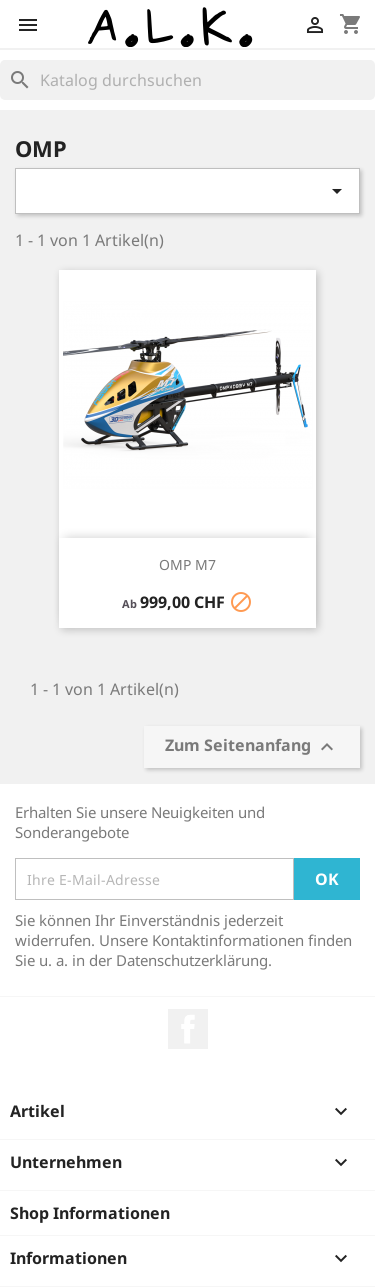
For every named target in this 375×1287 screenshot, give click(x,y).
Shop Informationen (90, 1213)
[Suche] (187, 80)
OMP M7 (187, 564)
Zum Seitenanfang (252, 747)
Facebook (188, 1029)
